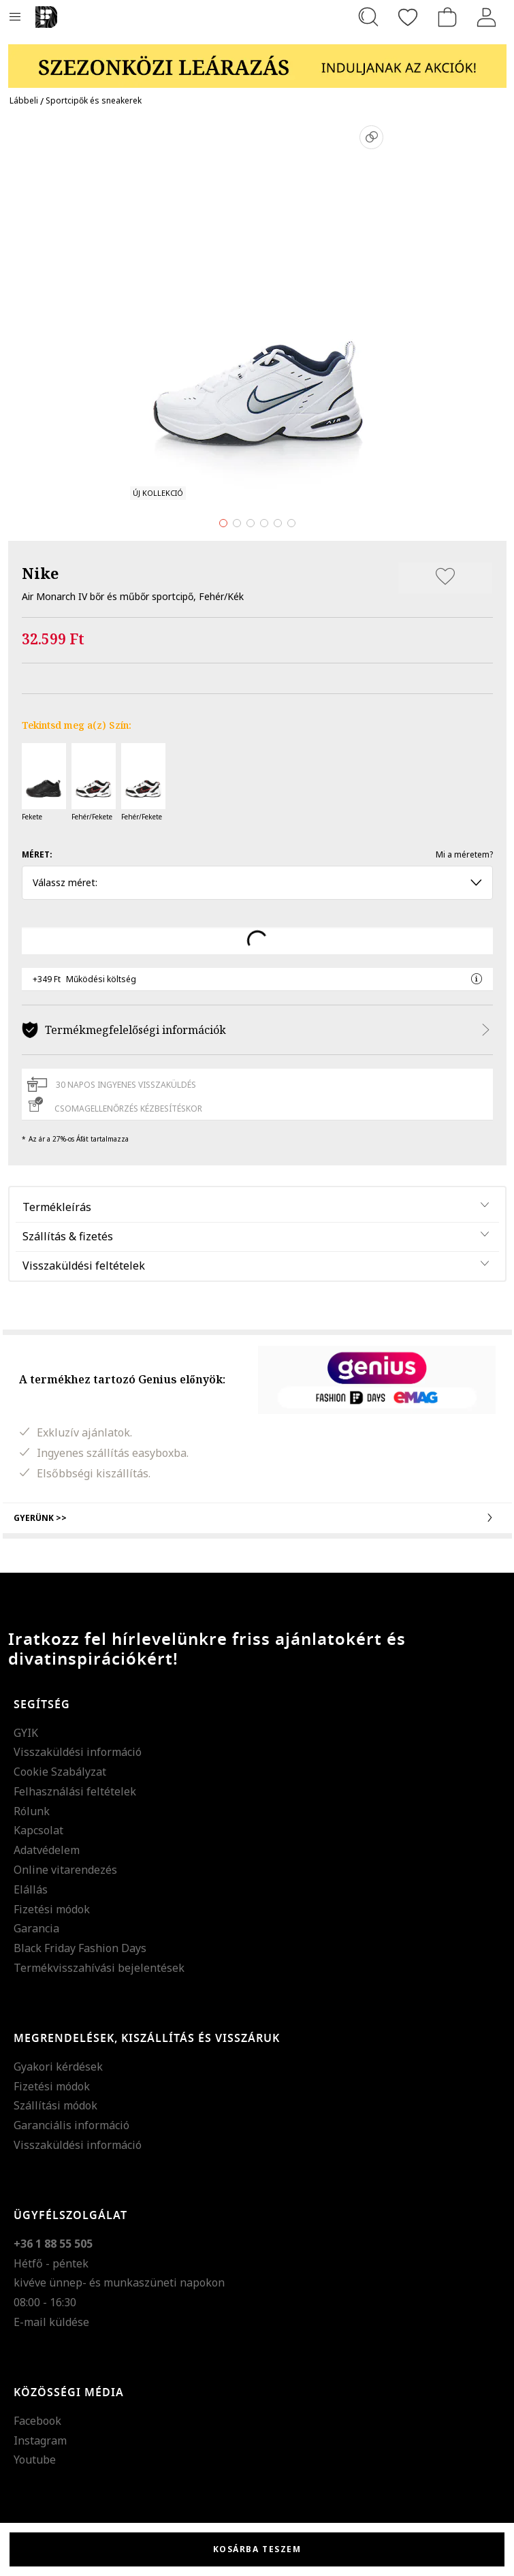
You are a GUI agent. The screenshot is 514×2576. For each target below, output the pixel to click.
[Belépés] (487, 17)
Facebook (37, 2420)
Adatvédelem (47, 1849)
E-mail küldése (51, 2321)
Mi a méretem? (464, 854)
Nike (40, 573)
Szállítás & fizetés (67, 1236)
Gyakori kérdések (58, 2066)
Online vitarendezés (65, 1869)
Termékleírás (56, 1206)
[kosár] (447, 17)
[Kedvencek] (408, 17)
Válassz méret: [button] (257, 882)
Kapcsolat (38, 1830)
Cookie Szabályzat (60, 1771)
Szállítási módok (55, 2105)
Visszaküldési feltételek (83, 1265)
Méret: (37, 854)
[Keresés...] (368, 17)
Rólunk (32, 1811)
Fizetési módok (52, 1909)
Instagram (40, 2440)
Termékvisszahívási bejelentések (99, 1967)
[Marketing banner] (257, 59)
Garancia (36, 1928)
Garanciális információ (71, 2125)
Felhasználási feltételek (75, 1791)
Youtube (35, 2459)
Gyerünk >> (257, 1517)
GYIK (26, 1732)
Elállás (31, 1889)
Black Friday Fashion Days (80, 1948)
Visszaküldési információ (78, 1751)
